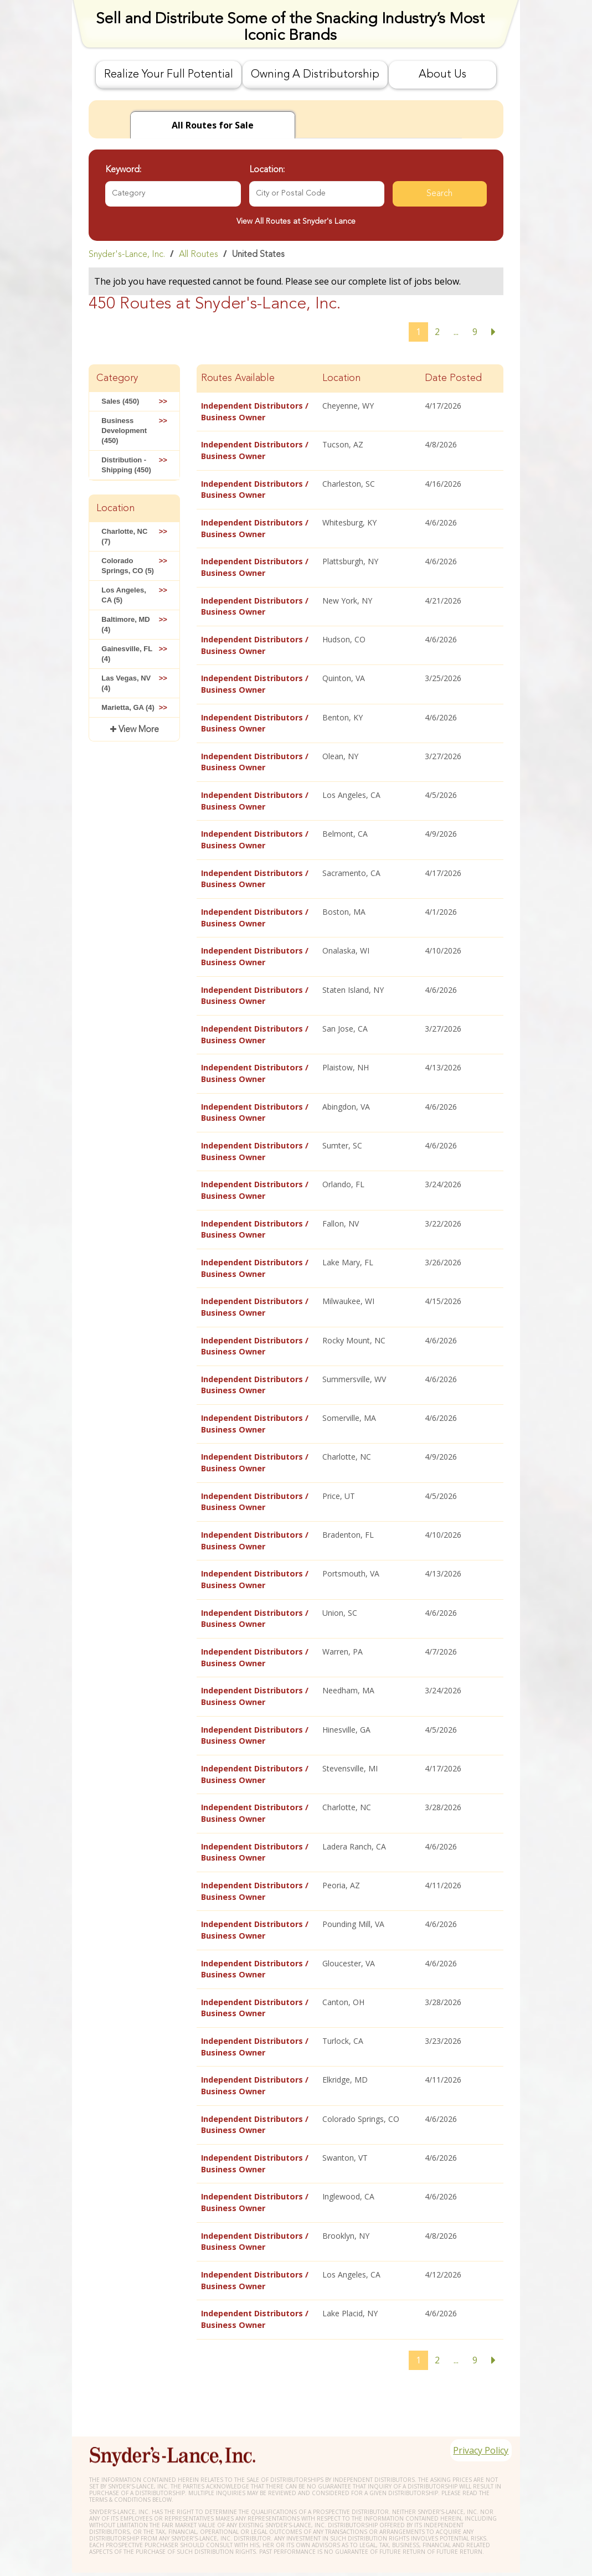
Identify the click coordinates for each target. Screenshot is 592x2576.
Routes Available (238, 378)
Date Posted (453, 378)
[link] (295, 254)
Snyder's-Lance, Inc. (127, 254)
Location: (267, 170)
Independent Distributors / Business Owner (254, 411)
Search (439, 193)
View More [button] (137, 729)
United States (258, 254)
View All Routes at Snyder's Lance (296, 221)
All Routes (198, 254)
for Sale (213, 125)
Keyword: (123, 170)
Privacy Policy (475, 2419)
